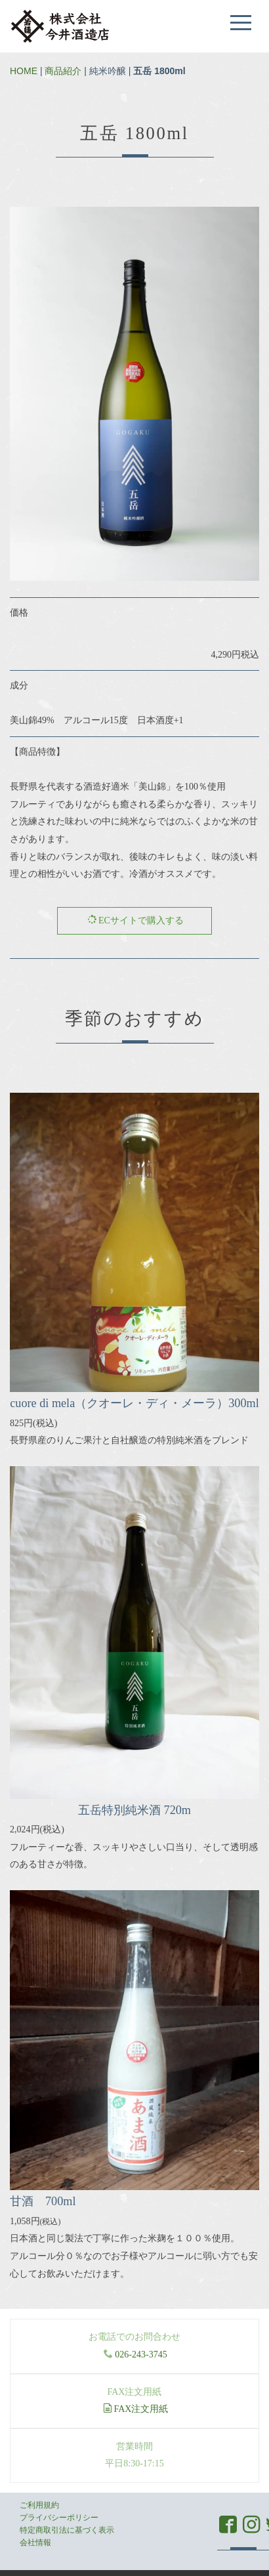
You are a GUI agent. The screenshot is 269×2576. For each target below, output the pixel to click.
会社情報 (35, 2542)
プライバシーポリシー (59, 2517)
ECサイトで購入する (135, 920)
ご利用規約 (39, 2505)
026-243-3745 (141, 2354)
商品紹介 (63, 71)
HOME (23, 71)
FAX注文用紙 (136, 2409)
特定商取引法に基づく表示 (67, 2530)
